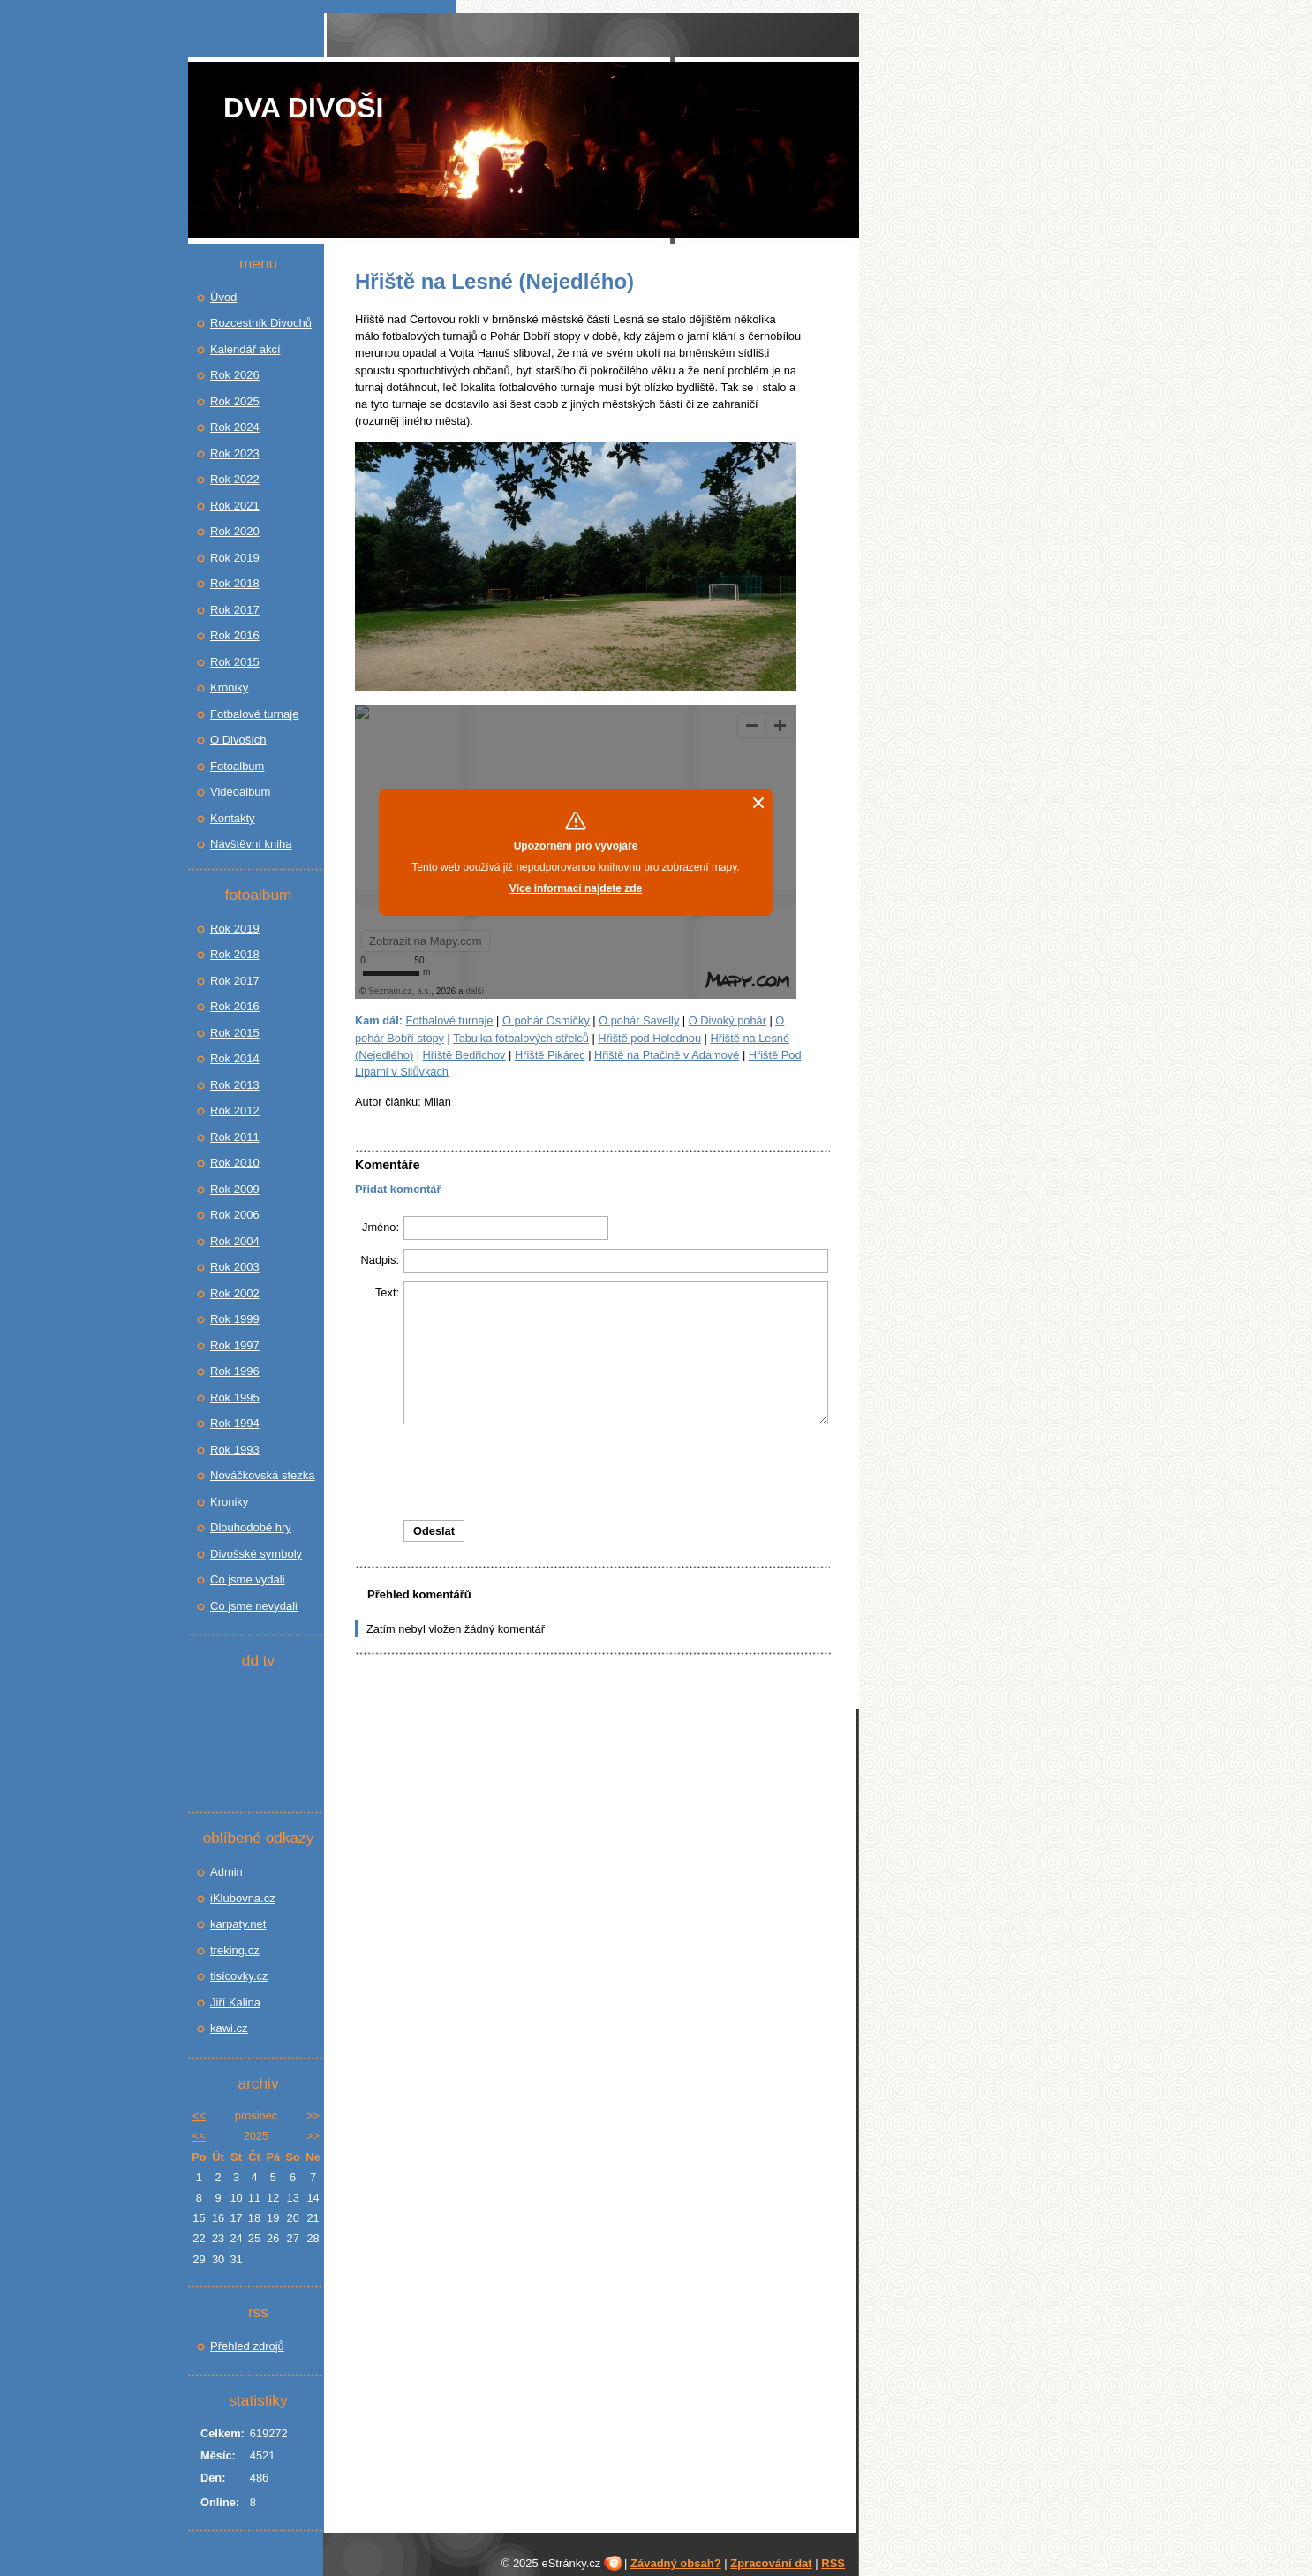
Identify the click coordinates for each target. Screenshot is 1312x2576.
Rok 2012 (235, 1110)
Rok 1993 (235, 1449)
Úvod (223, 297)
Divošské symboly (256, 1553)
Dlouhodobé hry (250, 1527)
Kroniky (229, 687)
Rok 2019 (235, 557)
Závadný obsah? (675, 2563)
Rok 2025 (235, 401)
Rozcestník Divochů (261, 322)
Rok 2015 (235, 662)
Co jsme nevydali (254, 1606)
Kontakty (232, 818)
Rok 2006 (235, 1214)
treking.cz (235, 1950)
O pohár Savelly (639, 1020)
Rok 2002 (235, 1293)
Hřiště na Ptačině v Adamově (666, 1054)
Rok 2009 (235, 1189)
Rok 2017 (235, 609)
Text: (387, 1292)
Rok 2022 (235, 479)
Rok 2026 (235, 374)
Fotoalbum (237, 766)
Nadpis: (380, 1259)
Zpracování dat (770, 2563)
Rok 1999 (235, 1319)
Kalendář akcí (245, 349)
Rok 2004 (235, 1241)
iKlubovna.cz (242, 1898)
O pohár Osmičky (546, 1020)
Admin (226, 1871)
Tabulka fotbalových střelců (521, 1038)
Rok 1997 (235, 1345)
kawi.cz (229, 2028)
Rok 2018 (235, 583)
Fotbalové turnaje (450, 1020)
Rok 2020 (235, 531)
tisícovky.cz (239, 1976)
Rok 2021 (235, 505)
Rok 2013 (235, 1085)
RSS (833, 2563)
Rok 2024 (235, 427)
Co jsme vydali (247, 1579)
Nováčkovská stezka (262, 1475)
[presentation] (592, 1472)
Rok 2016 (235, 635)
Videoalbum (240, 791)
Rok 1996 (235, 1371)
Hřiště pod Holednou (649, 1038)
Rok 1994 (235, 1423)
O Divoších (238, 739)
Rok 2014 (235, 1058)
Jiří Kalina (235, 2002)
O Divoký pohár (727, 1020)
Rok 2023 (235, 453)
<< (199, 2115)
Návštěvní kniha (251, 843)
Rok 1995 (235, 1397)
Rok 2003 (235, 1266)
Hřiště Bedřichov (464, 1054)
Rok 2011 (235, 1137)
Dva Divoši (303, 108)
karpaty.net (238, 1923)
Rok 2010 (235, 1162)
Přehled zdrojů (247, 2346)
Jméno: (380, 1227)
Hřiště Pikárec (550, 1054)
